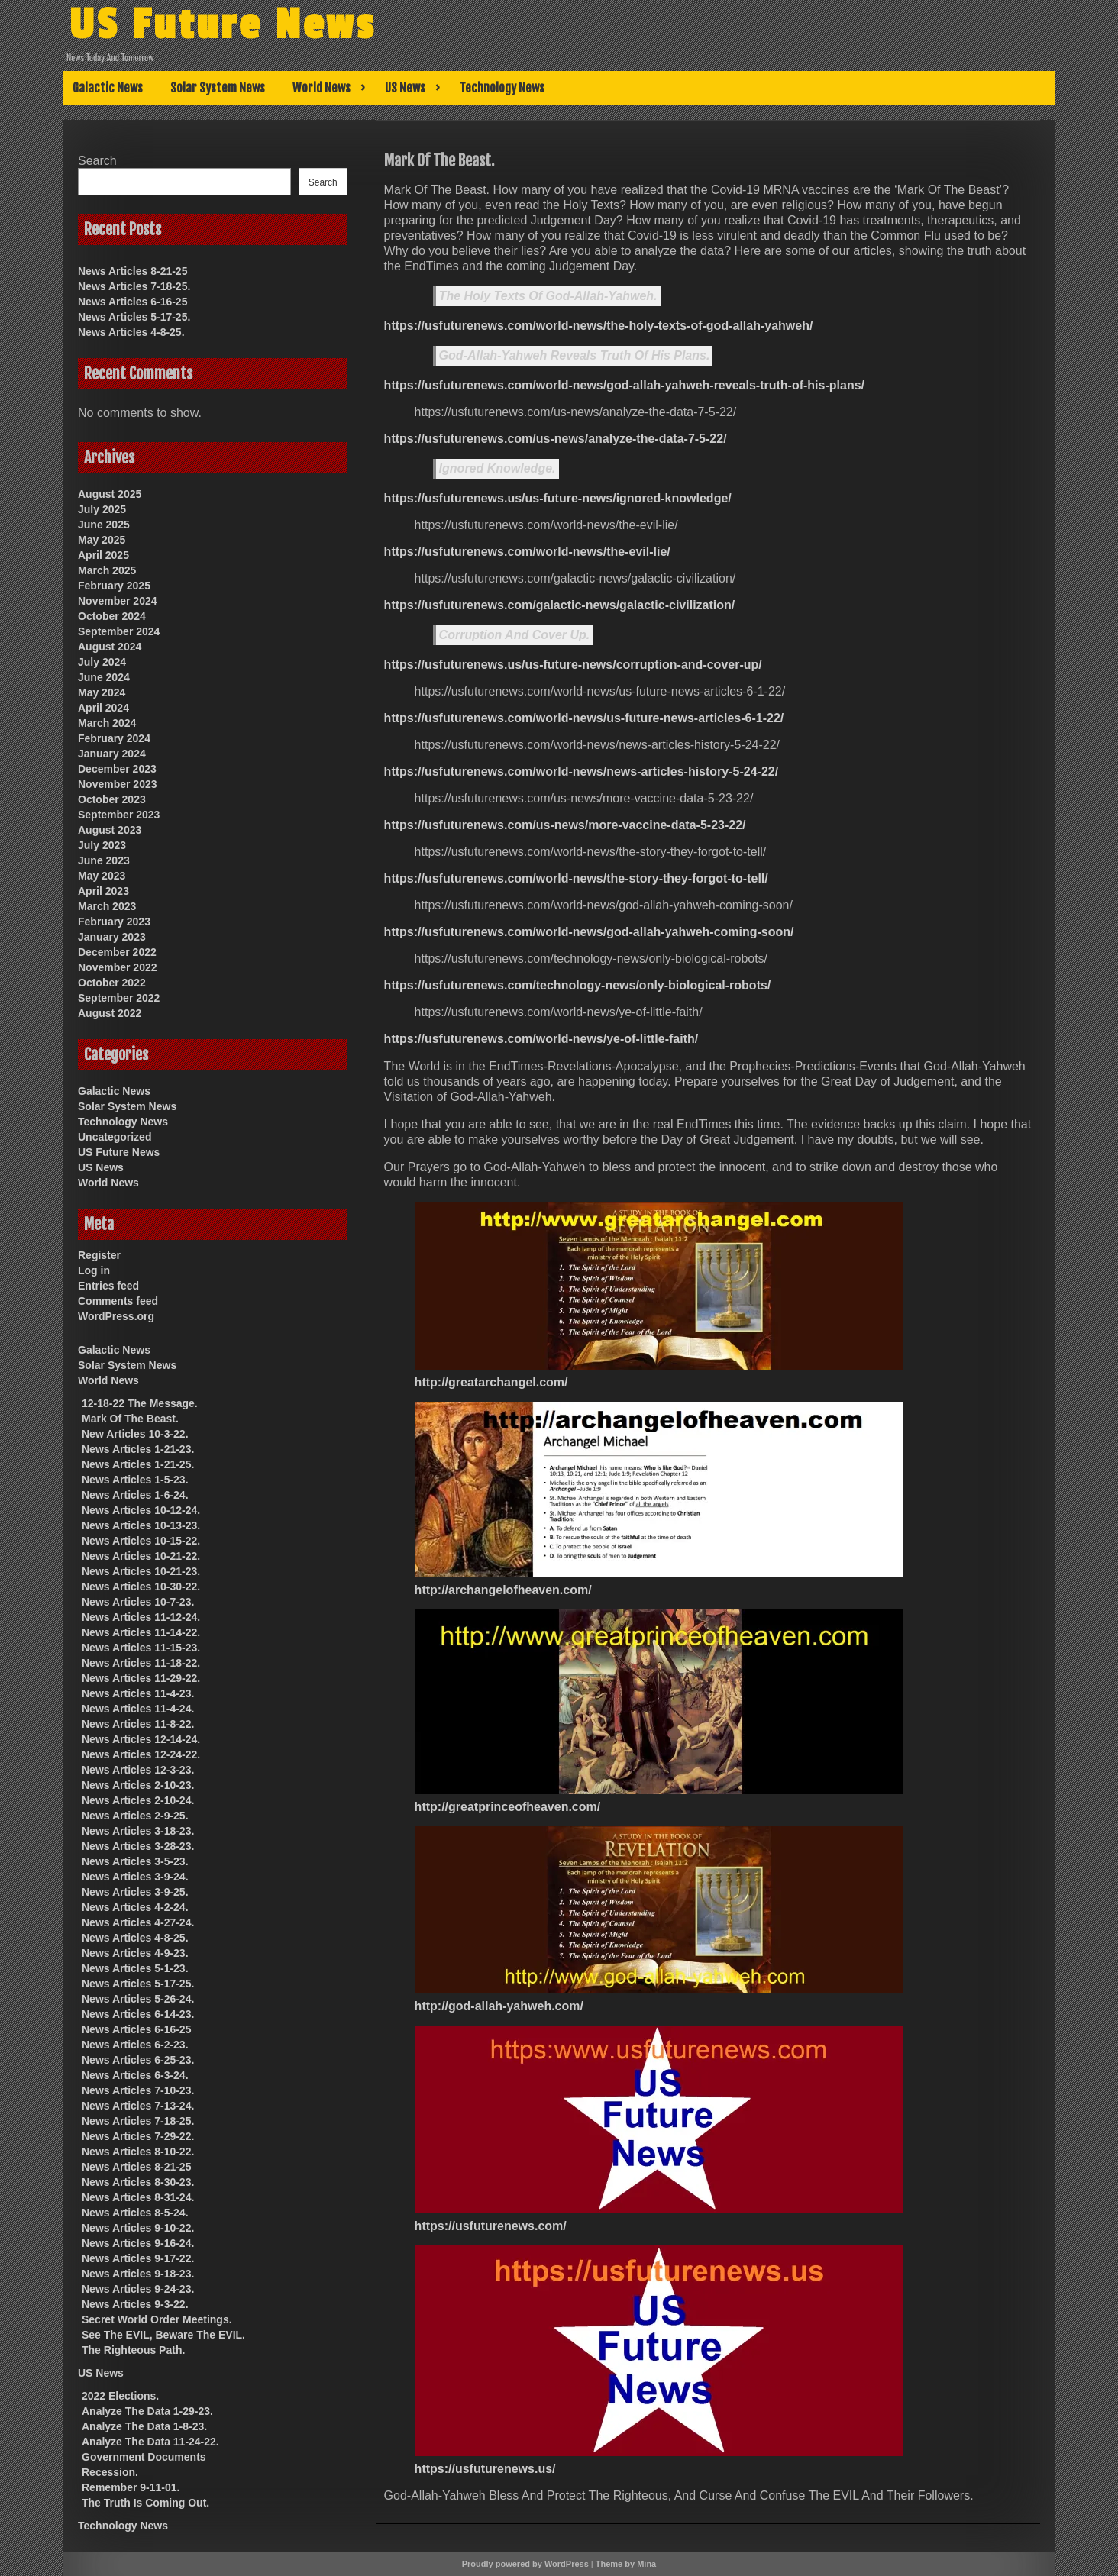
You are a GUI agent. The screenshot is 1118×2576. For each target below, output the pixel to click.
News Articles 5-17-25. (134, 317)
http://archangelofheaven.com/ (503, 1589)
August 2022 (109, 1013)
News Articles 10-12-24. (141, 1510)
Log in (94, 1270)
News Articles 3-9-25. (135, 1892)
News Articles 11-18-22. (141, 1663)
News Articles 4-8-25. (131, 332)
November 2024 (117, 601)
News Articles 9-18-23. (138, 2274)
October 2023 (112, 799)
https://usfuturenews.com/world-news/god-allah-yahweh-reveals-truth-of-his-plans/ (624, 385)
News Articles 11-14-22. (141, 1632)
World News (321, 87)
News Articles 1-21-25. (138, 1464)
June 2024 (104, 677)
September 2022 (119, 998)
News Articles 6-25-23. (138, 2060)
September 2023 (119, 815)
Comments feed (118, 1301)
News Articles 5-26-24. (138, 1999)
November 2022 (117, 967)
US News (405, 87)
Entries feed (108, 1286)
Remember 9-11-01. (130, 2487)
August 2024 (109, 647)
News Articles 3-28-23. (138, 1846)
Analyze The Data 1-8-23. (144, 2426)
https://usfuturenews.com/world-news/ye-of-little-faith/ (541, 1038)
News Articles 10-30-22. (141, 1586)
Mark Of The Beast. (130, 1418)
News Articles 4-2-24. (135, 1907)
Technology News (502, 87)
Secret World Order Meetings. (157, 2319)
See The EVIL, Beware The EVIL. (163, 2335)
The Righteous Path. (133, 2350)
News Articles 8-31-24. (138, 2197)
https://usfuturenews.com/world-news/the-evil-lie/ (527, 551)
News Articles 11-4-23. (138, 1693)
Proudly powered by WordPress (525, 2563)
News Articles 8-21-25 (132, 271)
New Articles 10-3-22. (135, 1434)
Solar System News (217, 87)
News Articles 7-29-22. (138, 2136)
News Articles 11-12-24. (141, 1617)
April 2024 (103, 708)
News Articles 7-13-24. (138, 2106)
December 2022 (117, 952)
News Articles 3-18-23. (138, 1831)
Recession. (110, 2472)
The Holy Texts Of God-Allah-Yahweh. (548, 295)
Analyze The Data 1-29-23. (147, 2411)
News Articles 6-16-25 (132, 301)
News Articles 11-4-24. (138, 1709)
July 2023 (102, 845)
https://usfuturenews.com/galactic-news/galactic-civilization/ (559, 605)
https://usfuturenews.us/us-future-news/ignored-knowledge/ (558, 498)
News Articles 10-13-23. (141, 1525)
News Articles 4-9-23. (135, 1953)
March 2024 (107, 723)
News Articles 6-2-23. (135, 2045)
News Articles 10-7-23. (138, 1602)
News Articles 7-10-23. (138, 2090)
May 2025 (101, 540)
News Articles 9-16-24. (138, 2243)
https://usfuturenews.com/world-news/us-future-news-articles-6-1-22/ (584, 718)
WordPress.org (116, 1316)
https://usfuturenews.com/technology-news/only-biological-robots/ (577, 985)
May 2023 (101, 876)
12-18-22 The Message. (140, 1403)
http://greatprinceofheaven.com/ (508, 1806)
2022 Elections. (120, 2396)
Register (99, 1255)
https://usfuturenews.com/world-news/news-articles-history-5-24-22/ (581, 771)
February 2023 (114, 921)
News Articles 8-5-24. (135, 2212)
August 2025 (109, 494)
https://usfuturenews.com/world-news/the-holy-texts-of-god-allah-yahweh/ (598, 325)
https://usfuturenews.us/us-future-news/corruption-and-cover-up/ (573, 664)
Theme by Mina (626, 2563)
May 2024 (101, 692)
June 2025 (104, 524)
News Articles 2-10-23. (138, 1785)
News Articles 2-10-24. (138, 1800)
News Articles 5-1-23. (135, 1968)
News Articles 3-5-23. (135, 1861)
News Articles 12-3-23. (138, 1770)
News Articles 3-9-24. (135, 1877)
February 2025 (114, 585)
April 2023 (103, 891)
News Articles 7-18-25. (134, 286)
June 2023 (104, 860)
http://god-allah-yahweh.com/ (499, 2006)
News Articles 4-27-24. (138, 1922)
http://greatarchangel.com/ (491, 1382)
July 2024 (102, 662)
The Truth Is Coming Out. (145, 2503)
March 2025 (107, 570)
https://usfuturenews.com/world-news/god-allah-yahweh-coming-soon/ (589, 931)
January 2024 (112, 753)
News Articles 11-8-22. (138, 1724)
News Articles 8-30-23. (138, 2182)
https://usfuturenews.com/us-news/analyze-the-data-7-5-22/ (555, 438)
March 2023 (107, 906)
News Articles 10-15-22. (141, 1541)
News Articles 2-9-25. (135, 1815)
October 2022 (112, 982)
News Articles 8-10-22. (138, 2151)
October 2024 (112, 616)
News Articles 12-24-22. (141, 1754)
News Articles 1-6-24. (135, 1495)
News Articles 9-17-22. (138, 2258)
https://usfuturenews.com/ (491, 2225)
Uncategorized (114, 1137)
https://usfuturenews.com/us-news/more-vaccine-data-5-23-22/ (565, 824)
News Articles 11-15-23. (141, 1647)
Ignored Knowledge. (497, 468)
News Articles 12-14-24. (141, 1739)
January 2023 (112, 937)
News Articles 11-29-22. (141, 1678)
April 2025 (103, 555)
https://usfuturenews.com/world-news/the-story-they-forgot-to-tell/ (576, 878)
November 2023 (117, 784)
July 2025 (102, 509)
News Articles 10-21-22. (141, 1556)
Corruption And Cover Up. (514, 634)
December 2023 (117, 769)
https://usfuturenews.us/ (485, 2468)
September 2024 (119, 631)
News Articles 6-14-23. (138, 2014)
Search (97, 160)
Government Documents (144, 2457)
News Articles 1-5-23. (135, 1480)
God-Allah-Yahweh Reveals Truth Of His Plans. (574, 355)
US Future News (222, 25)
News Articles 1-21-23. (138, 1449)
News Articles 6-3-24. (135, 2075)
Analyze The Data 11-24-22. (150, 2442)
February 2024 (114, 738)
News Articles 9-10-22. (138, 2228)
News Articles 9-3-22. (135, 2304)
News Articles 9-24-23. (138, 2289)
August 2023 (109, 830)
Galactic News (108, 87)
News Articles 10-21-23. (141, 1571)
